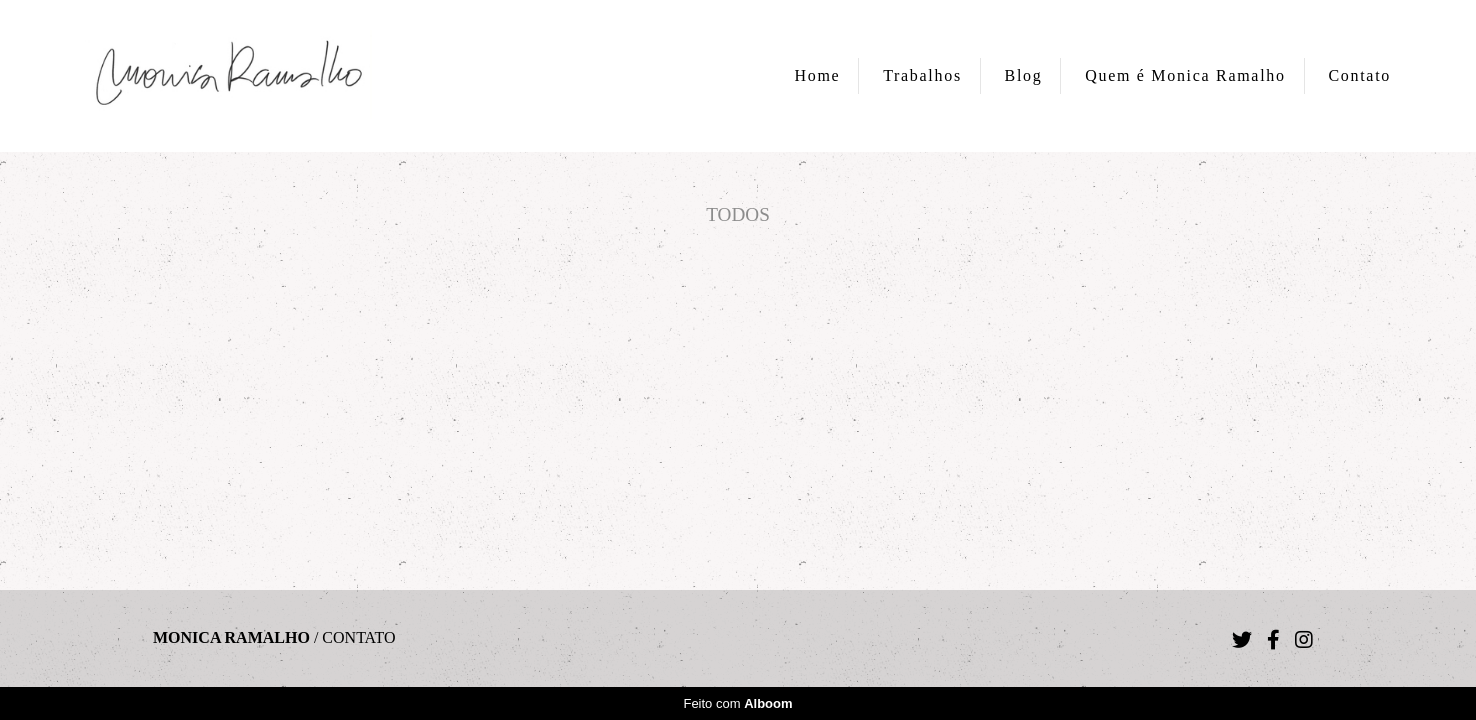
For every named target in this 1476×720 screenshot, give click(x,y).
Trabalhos (922, 75)
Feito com (737, 703)
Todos (738, 214)
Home (818, 75)
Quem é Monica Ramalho (1185, 75)
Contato (1359, 75)
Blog (1024, 75)
